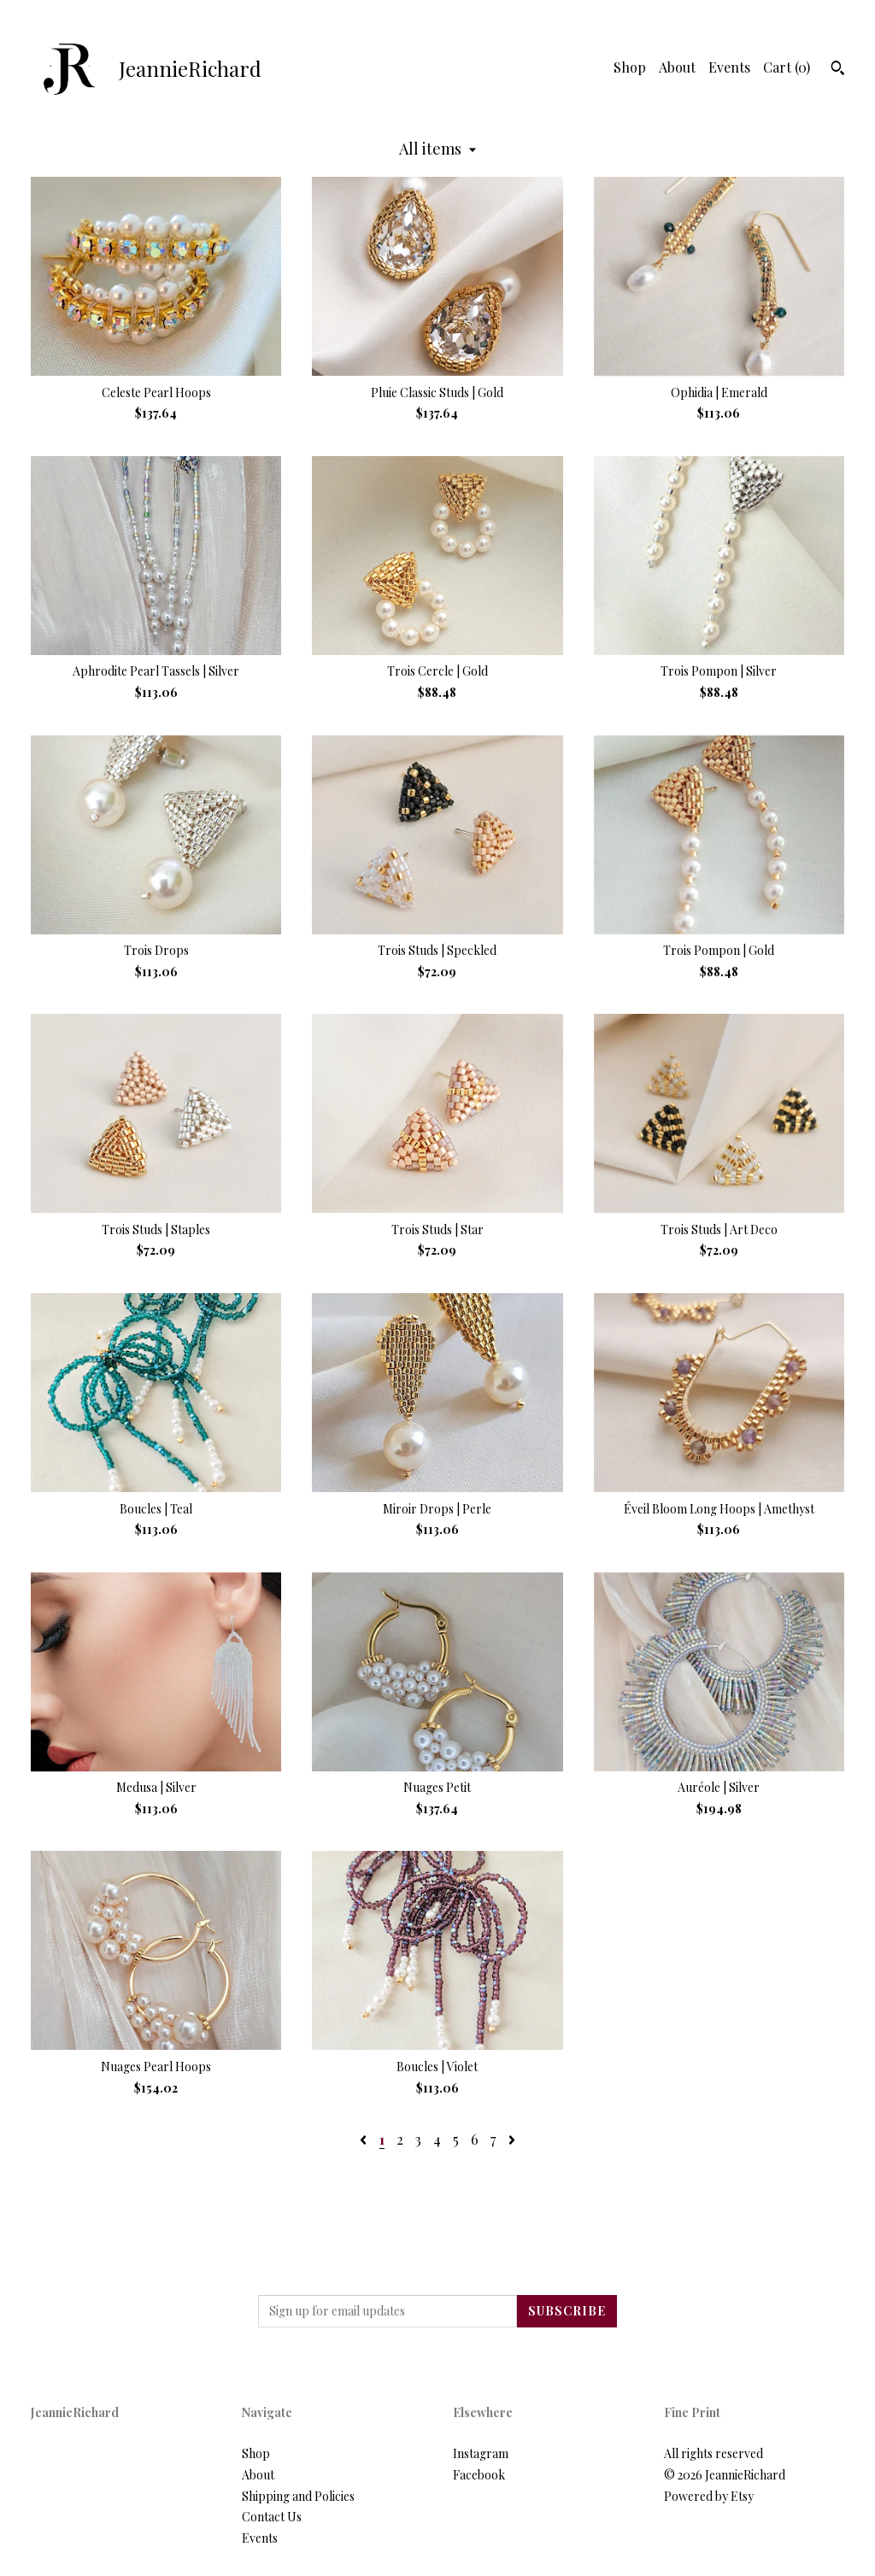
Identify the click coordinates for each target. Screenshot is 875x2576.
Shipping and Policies (298, 2496)
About (677, 67)
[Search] (837, 70)
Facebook (479, 2475)
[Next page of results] (512, 2139)
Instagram (480, 2453)
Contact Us (272, 2517)
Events (729, 67)
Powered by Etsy (709, 2496)
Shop (630, 67)
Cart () (786, 67)
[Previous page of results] (365, 2139)
